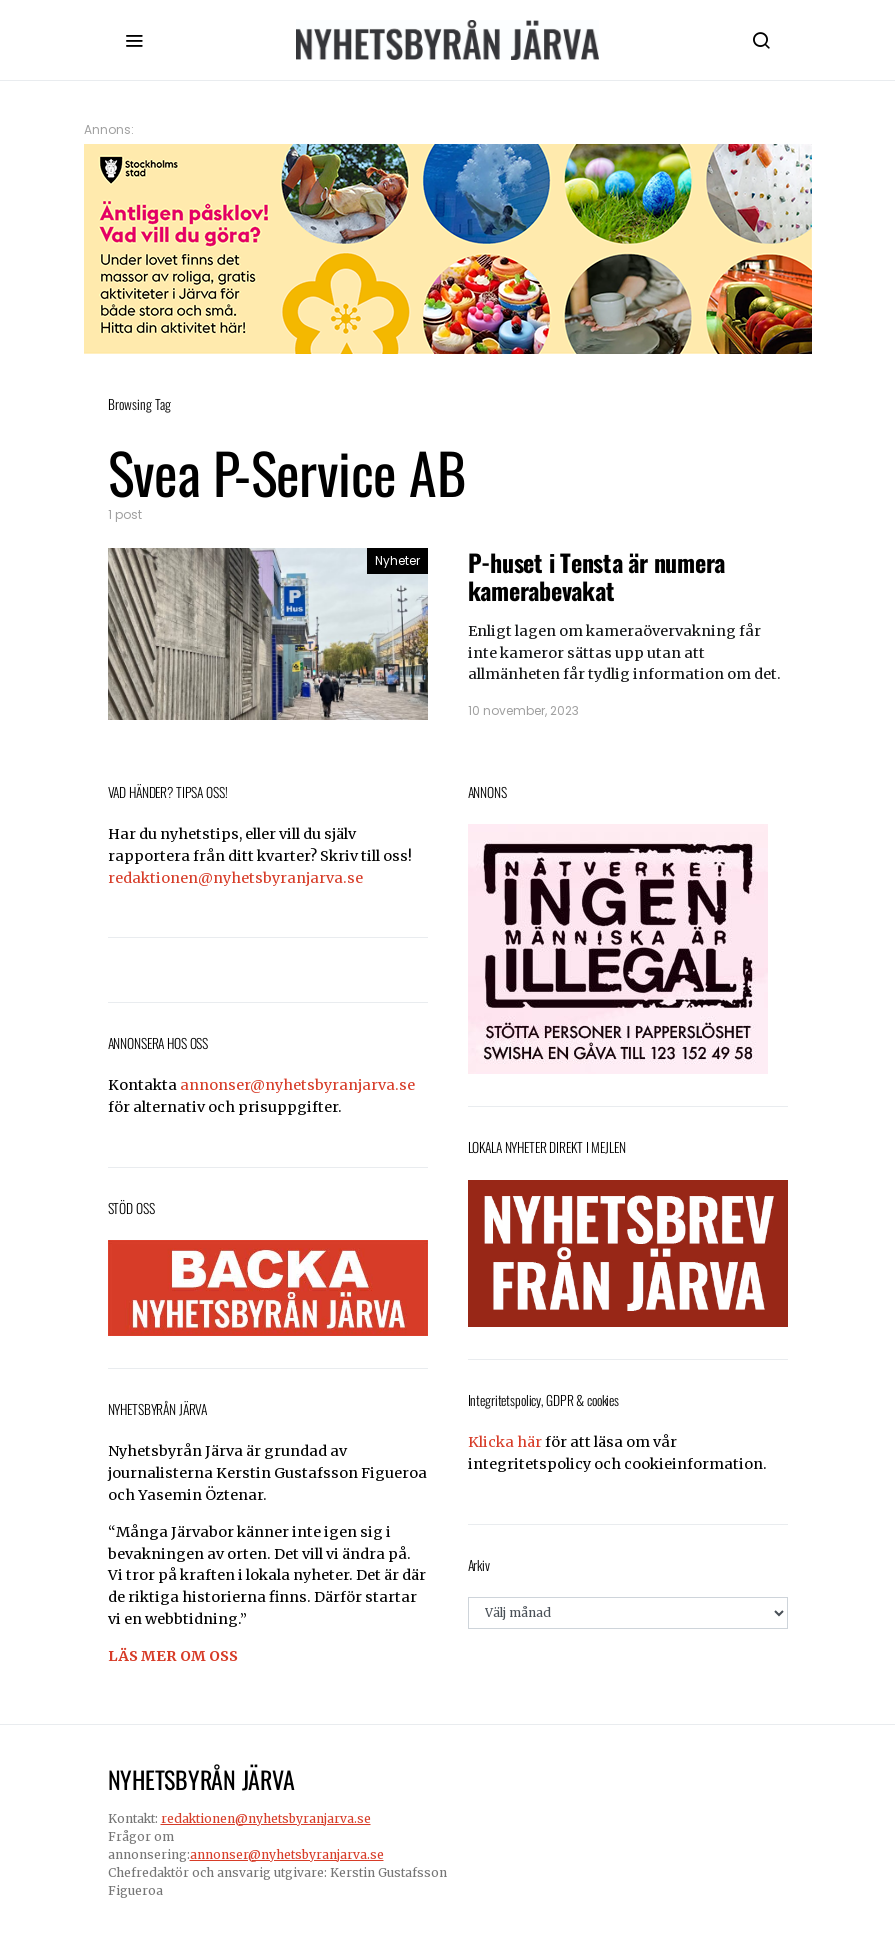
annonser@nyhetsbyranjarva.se (297, 1085)
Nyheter (397, 560)
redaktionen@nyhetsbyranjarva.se (235, 878)
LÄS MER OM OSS (173, 1656)
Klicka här (505, 1442)
